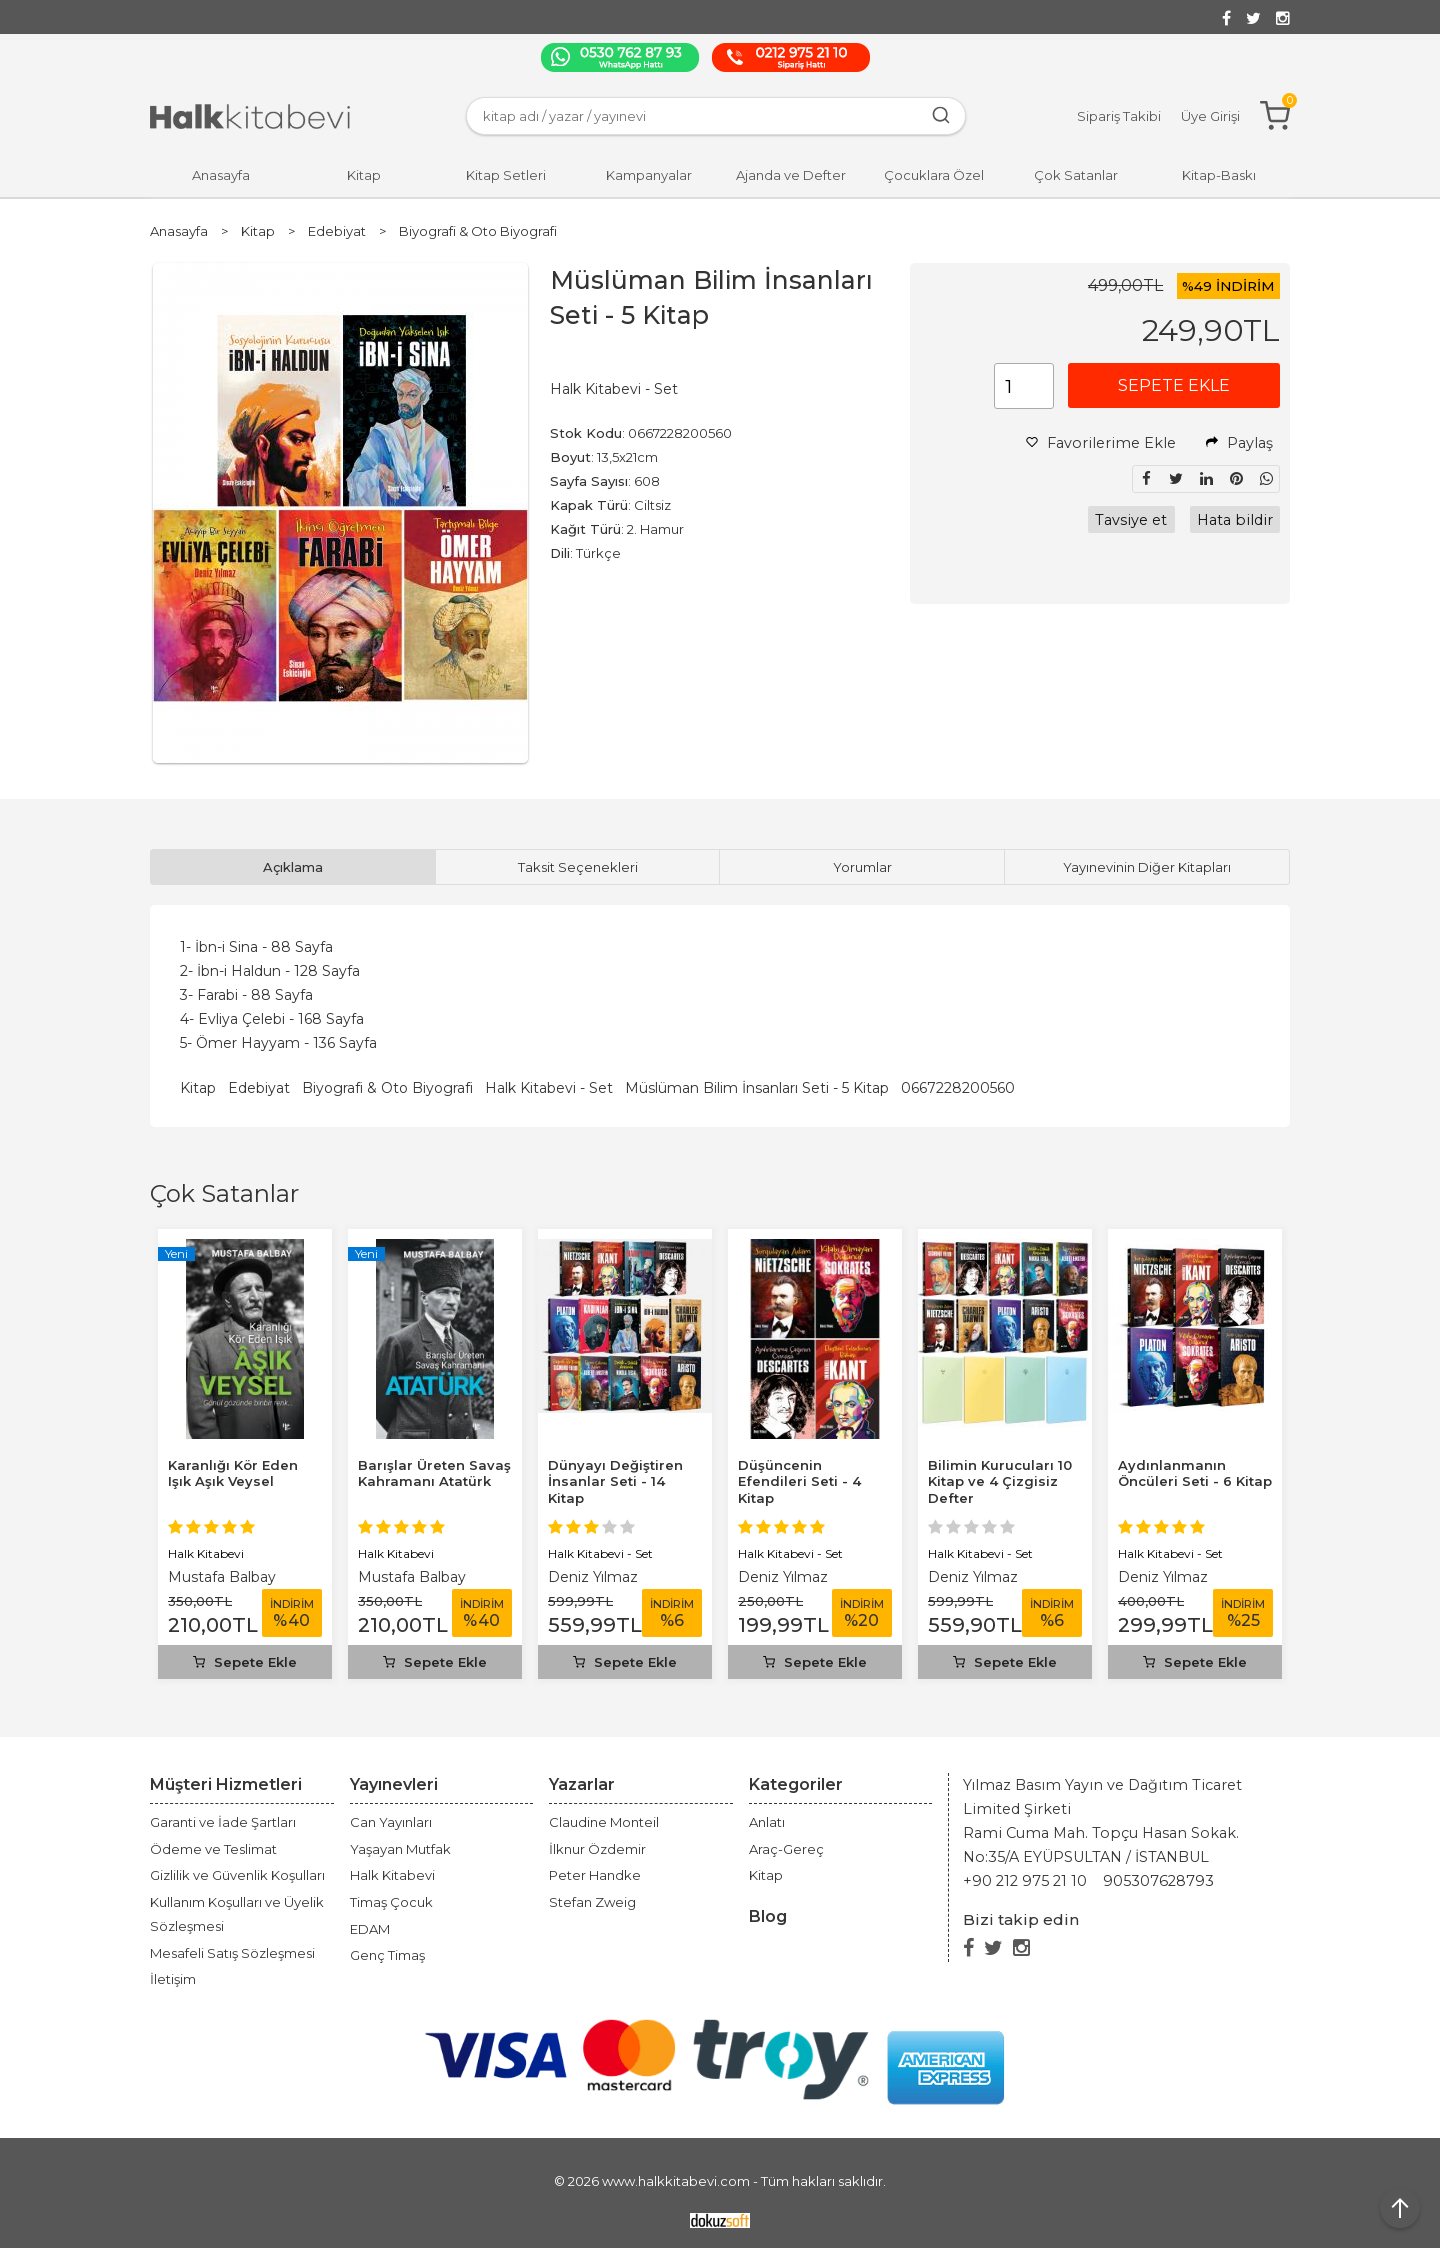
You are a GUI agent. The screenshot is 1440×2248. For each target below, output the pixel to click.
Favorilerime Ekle (1101, 443)
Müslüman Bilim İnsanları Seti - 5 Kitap (757, 1088)
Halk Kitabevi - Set (549, 1088)
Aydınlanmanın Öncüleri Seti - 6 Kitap (1195, 1473)
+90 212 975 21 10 (1025, 1881)
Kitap (198, 1088)
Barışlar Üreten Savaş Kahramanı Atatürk (434, 1473)
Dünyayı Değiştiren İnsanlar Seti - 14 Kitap (615, 1482)
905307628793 (1158, 1881)
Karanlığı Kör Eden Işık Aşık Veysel (233, 1473)
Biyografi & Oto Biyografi (387, 1088)
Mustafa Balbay (222, 1577)
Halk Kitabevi (206, 1553)
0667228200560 (958, 1088)
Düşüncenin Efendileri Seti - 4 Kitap (799, 1482)
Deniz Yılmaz (593, 1577)
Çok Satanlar (224, 1193)
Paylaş (1239, 443)
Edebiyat (259, 1088)
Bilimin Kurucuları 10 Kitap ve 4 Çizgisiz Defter (1000, 1482)
